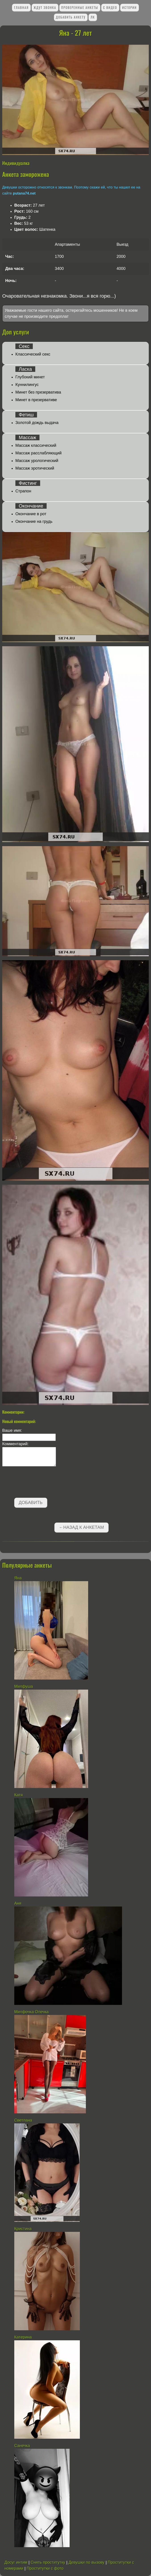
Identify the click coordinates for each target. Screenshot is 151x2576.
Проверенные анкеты (79, 7)
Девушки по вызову (86, 2562)
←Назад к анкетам (81, 1527)
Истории (129, 7)
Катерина (23, 2337)
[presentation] (36, 1483)
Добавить (31, 1502)
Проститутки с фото (45, 2568)
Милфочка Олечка (31, 2012)
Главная (21, 7)
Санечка (22, 2445)
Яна (18, 1578)
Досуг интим (15, 2562)
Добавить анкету (70, 17)
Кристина (23, 2228)
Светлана (23, 2120)
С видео (110, 7)
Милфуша (23, 1686)
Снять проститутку (48, 2562)
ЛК (93, 17)
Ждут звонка (45, 7)
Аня (17, 1903)
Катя (18, 1795)
